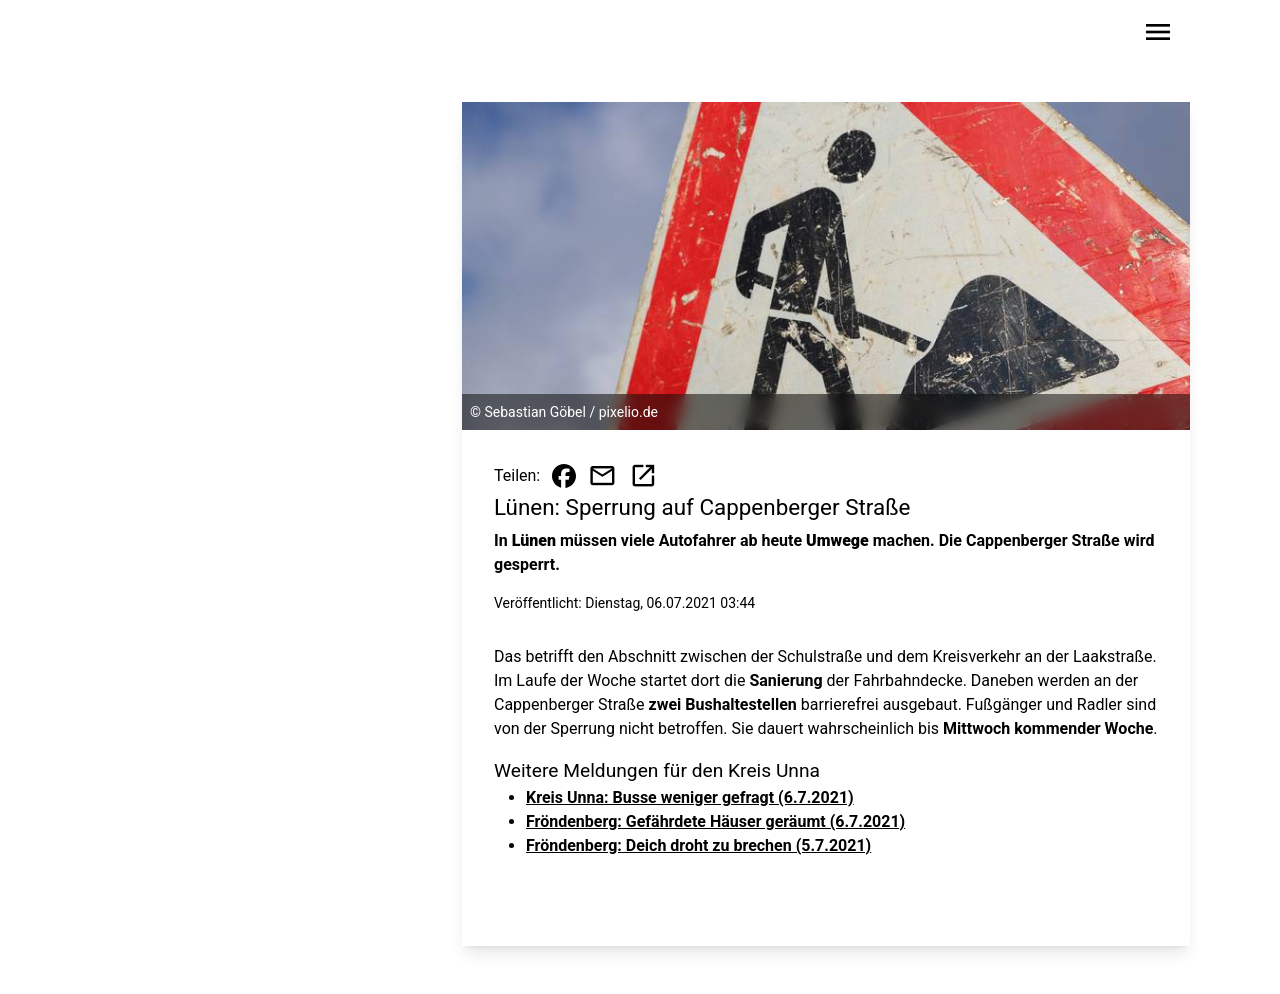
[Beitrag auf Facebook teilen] (564, 476)
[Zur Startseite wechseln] (154, 36)
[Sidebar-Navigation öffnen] (1158, 35)
